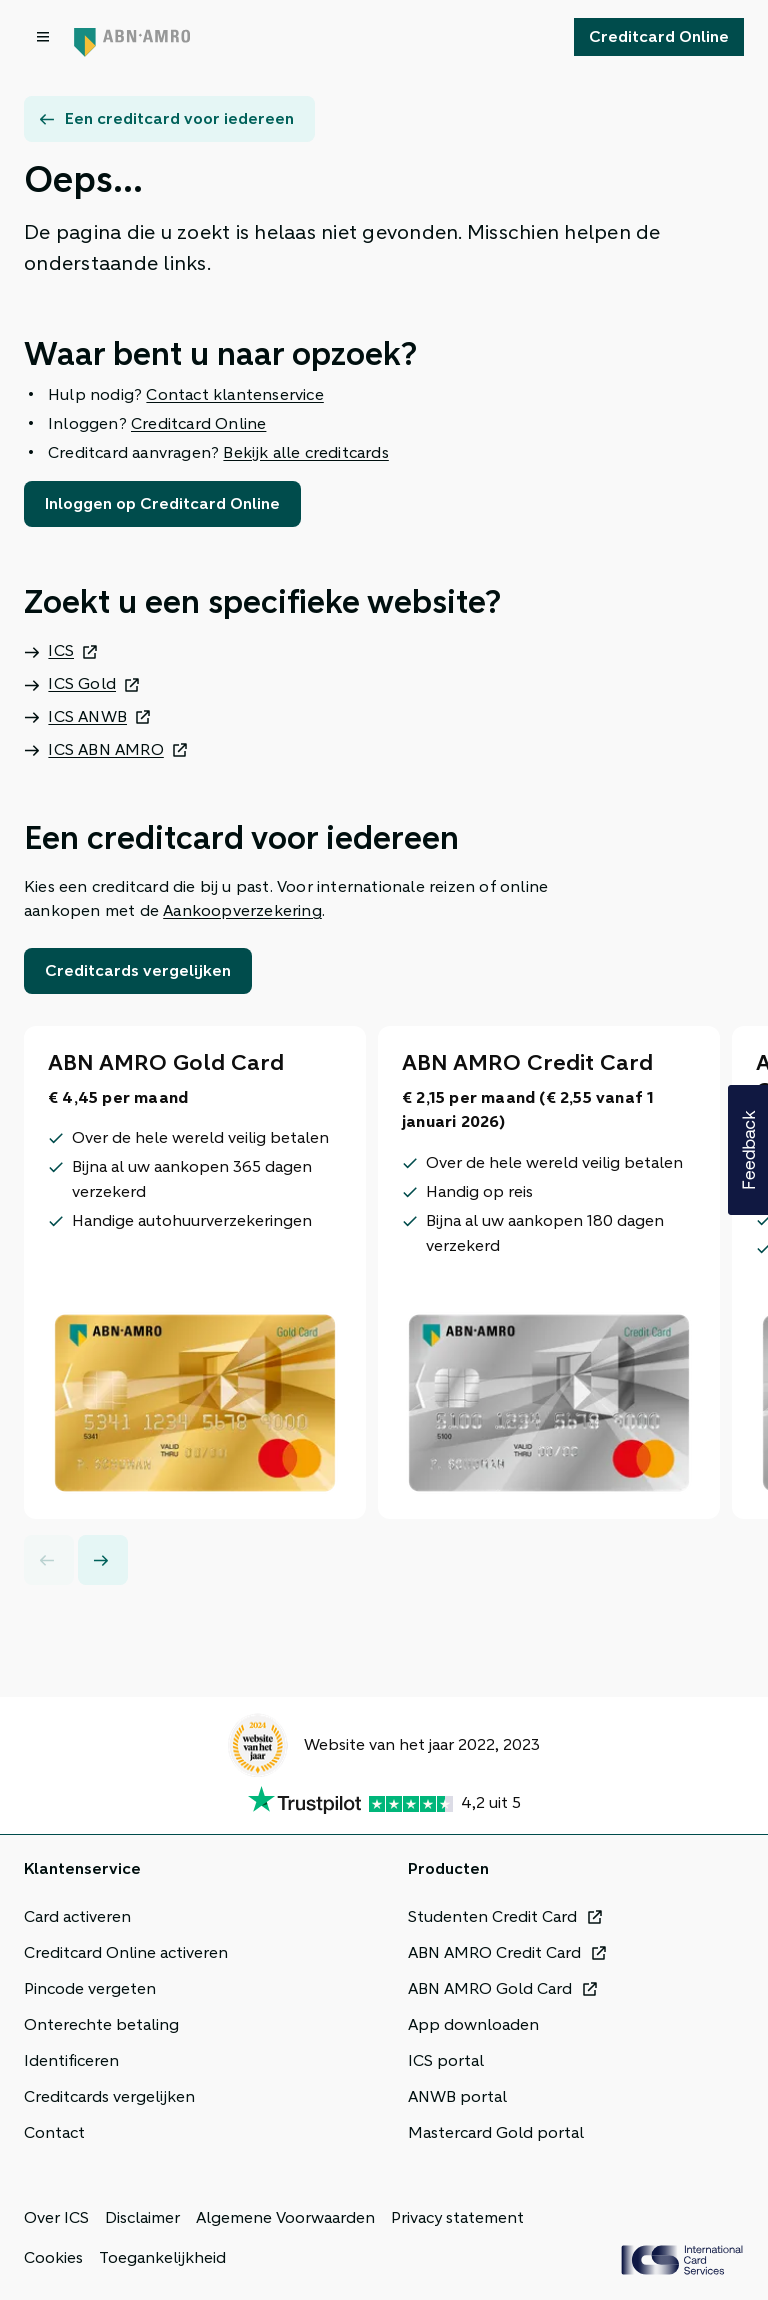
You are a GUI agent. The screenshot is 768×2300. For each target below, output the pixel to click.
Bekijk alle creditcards (305, 453)
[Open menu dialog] (45, 37)
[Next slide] (103, 1560)
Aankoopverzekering (242, 911)
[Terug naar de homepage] (132, 37)
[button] (748, 1150)
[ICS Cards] (682, 2260)
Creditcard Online (198, 424)
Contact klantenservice (234, 395)
